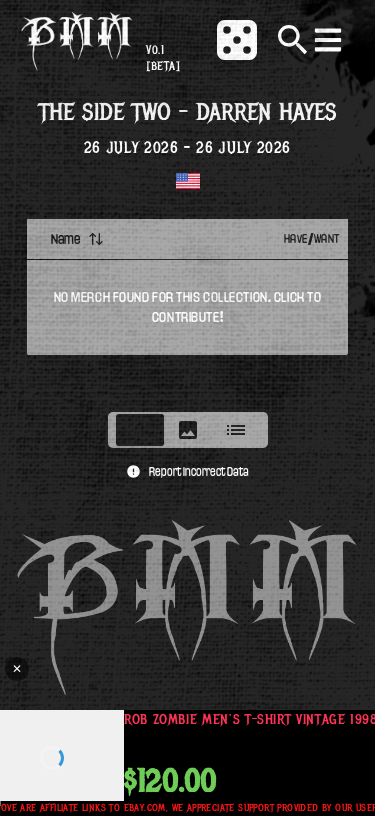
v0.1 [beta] (163, 58)
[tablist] (188, 430)
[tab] (140, 430)
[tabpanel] (187, 309)
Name (77, 239)
